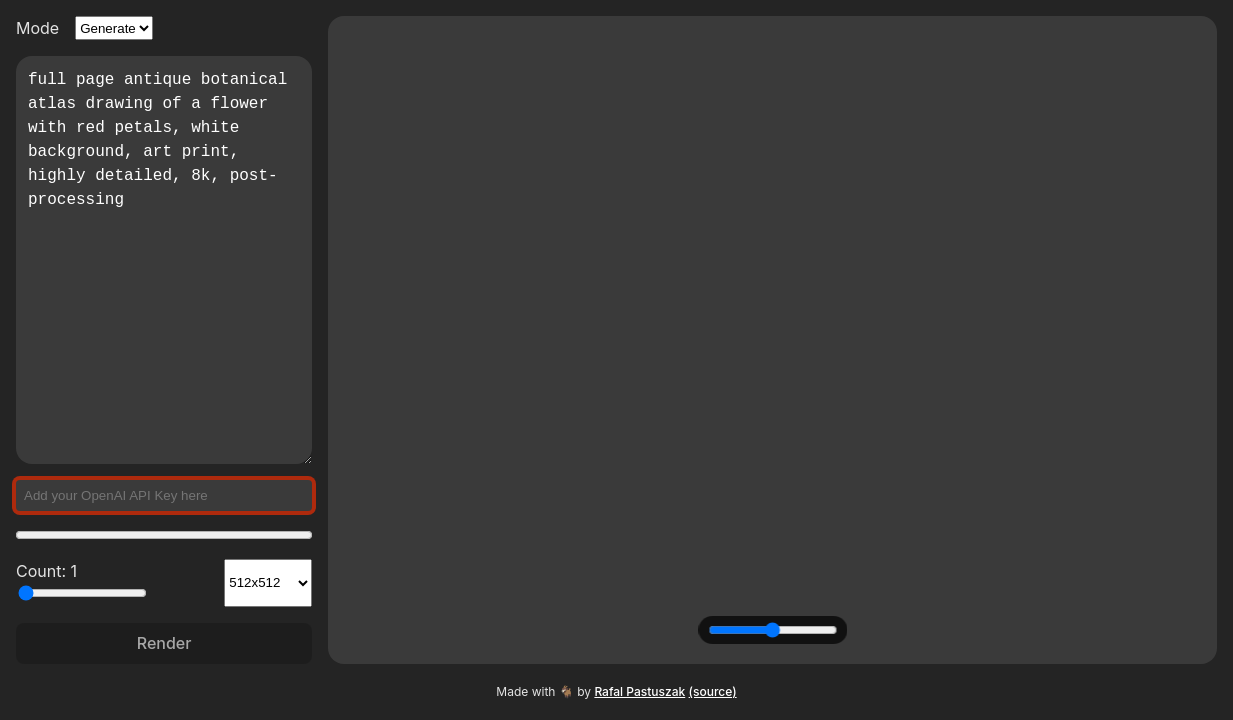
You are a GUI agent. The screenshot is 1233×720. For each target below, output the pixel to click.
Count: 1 (81, 581)
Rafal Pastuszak (639, 691)
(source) (713, 691)
